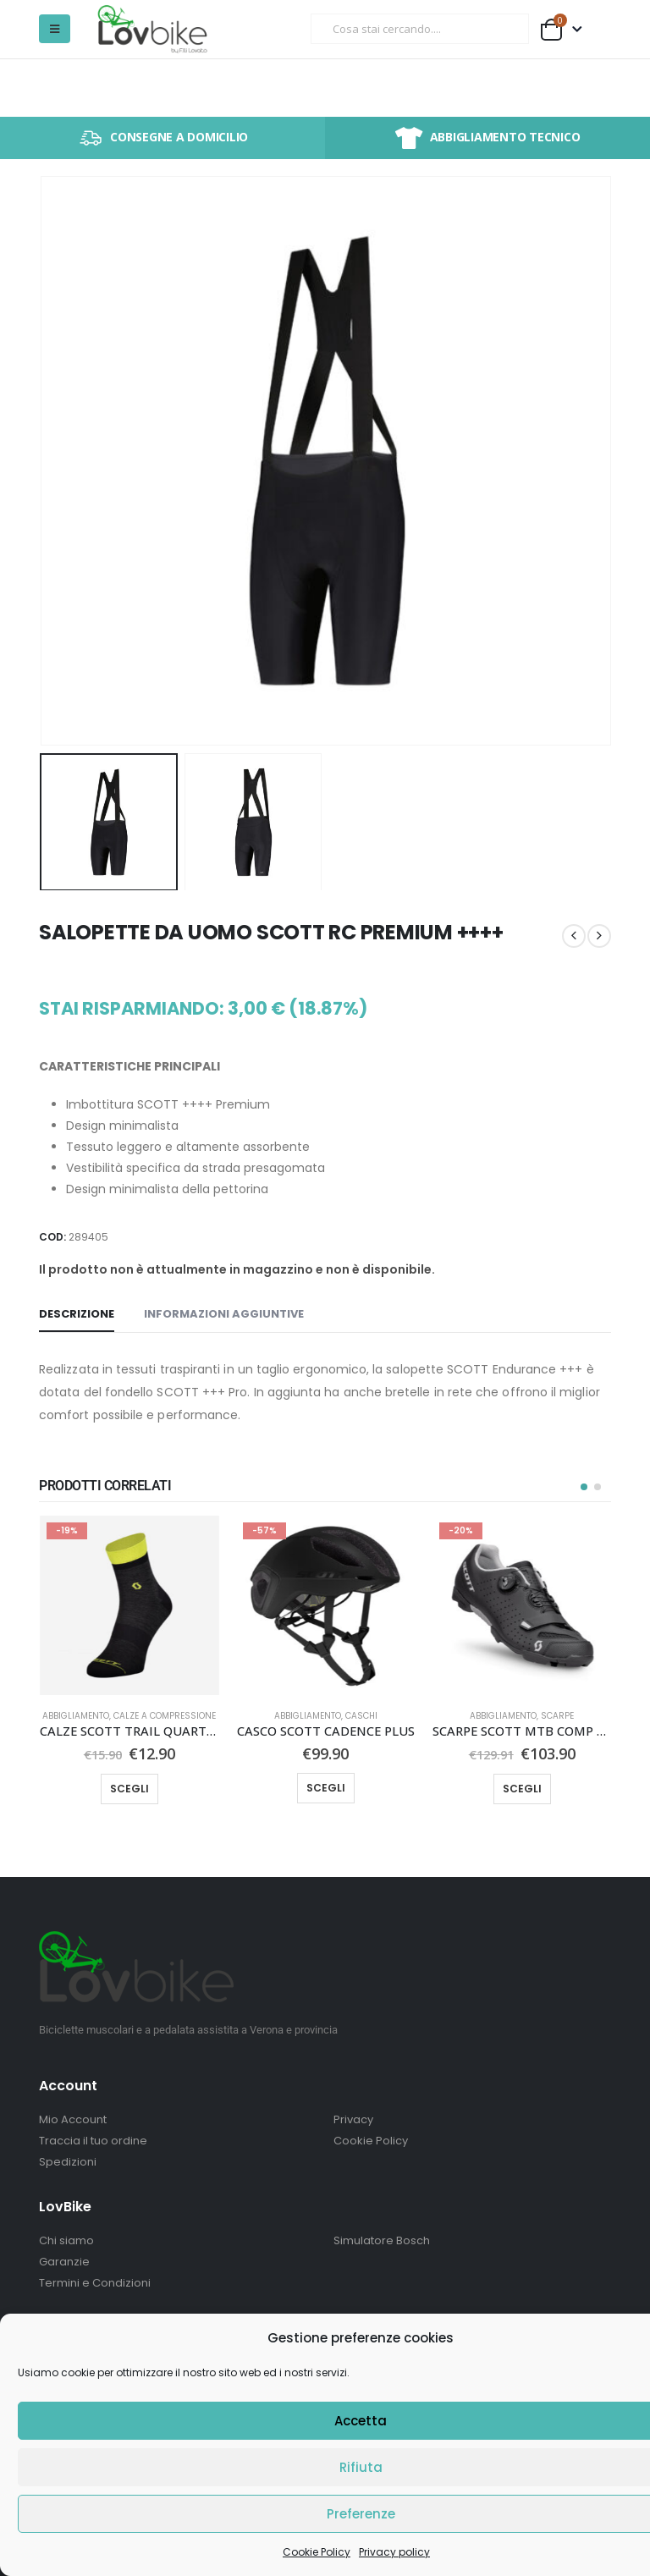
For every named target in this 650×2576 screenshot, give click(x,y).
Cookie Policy (316, 2552)
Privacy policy (394, 2552)
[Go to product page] (129, 1605)
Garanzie (64, 2262)
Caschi (361, 1715)
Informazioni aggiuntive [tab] (224, 1314)
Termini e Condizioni (95, 2283)
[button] (54, 28)
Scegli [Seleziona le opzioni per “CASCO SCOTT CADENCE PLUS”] (325, 1788)
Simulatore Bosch (381, 2240)
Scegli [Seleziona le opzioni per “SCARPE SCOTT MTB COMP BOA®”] (522, 1788)
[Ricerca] (504, 28)
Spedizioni (67, 2162)
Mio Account (73, 2119)
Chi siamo (66, 2240)
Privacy (353, 2119)
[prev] (574, 936)
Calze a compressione (164, 1715)
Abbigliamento (75, 1715)
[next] (599, 936)
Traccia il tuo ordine (93, 2141)
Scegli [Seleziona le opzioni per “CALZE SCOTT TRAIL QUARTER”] (129, 1788)
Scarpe (557, 1715)
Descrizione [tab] (76, 1314)
